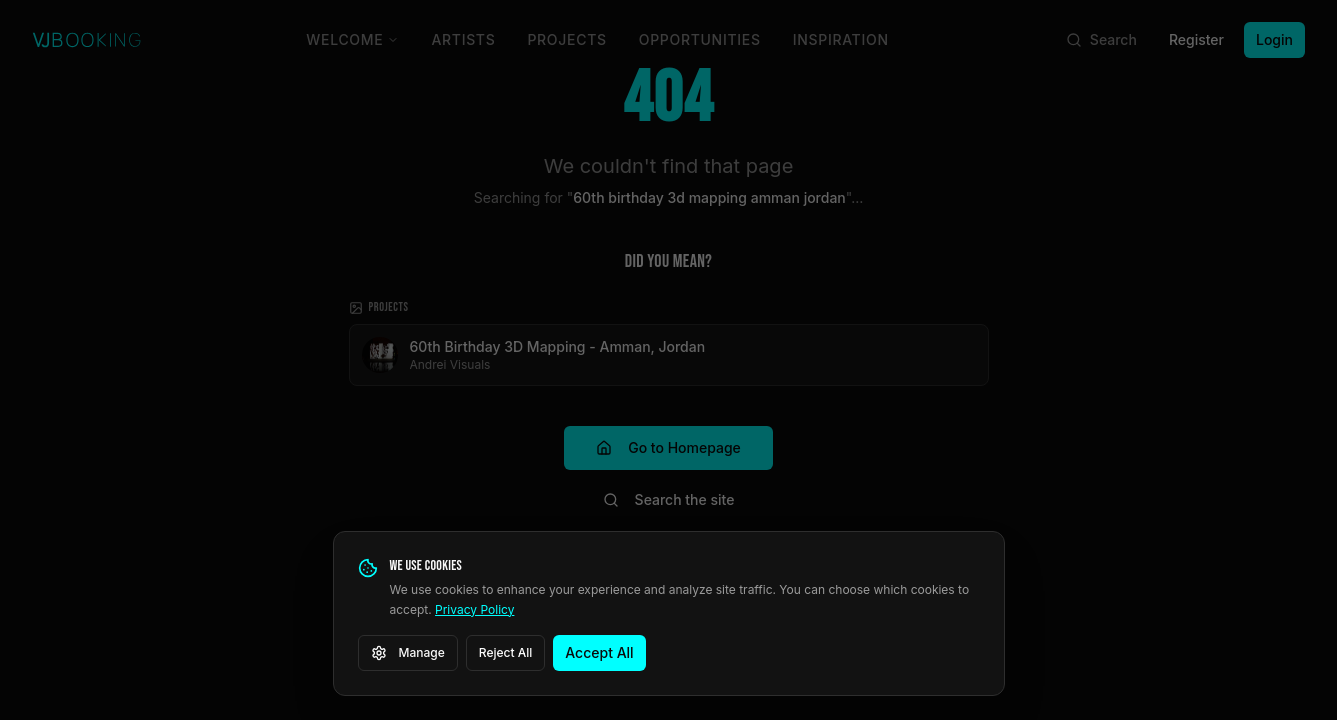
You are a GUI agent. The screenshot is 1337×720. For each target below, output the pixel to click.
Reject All (506, 652)
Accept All (599, 652)
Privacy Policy (474, 609)
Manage (408, 653)
